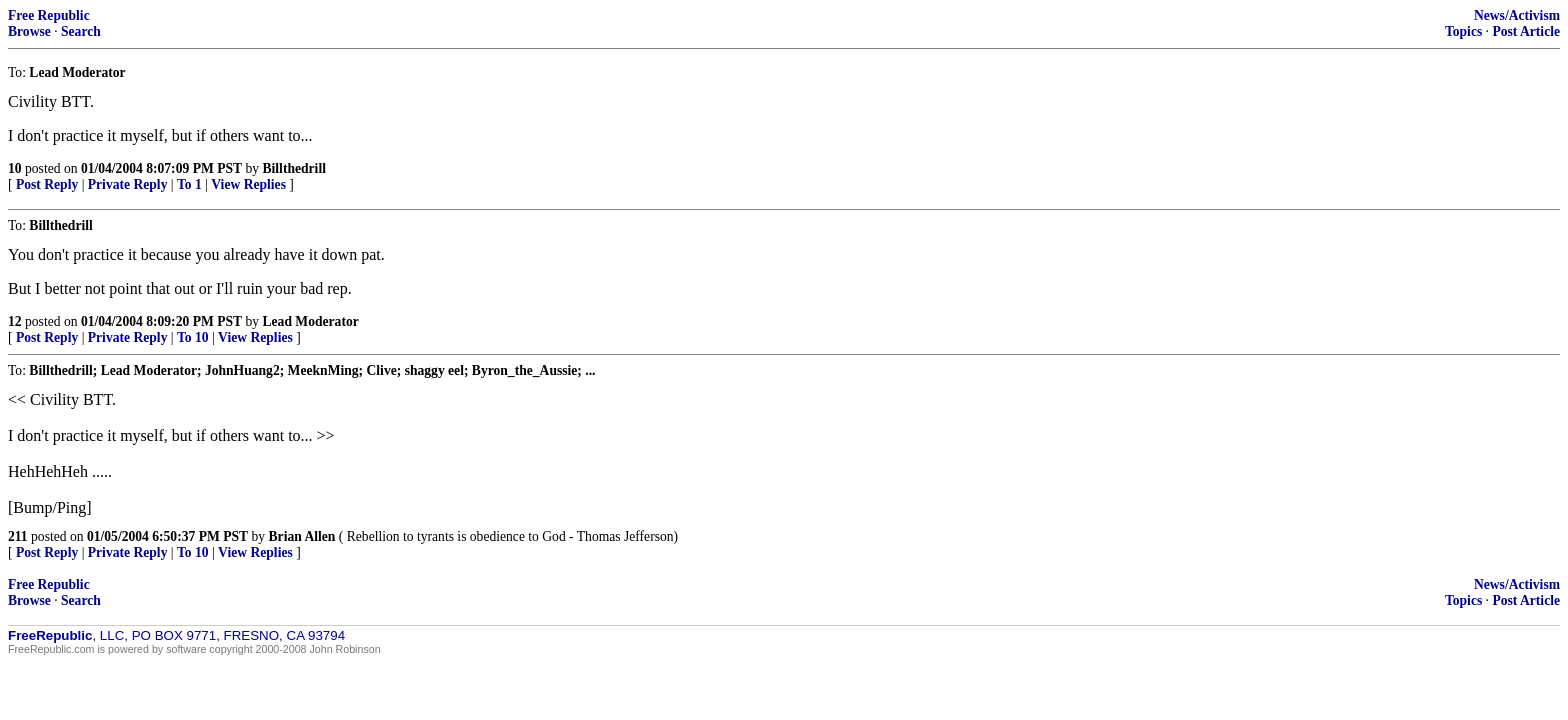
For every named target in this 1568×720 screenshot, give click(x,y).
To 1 (189, 184)
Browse (29, 31)
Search (81, 31)
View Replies (248, 184)
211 (18, 536)
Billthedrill (294, 168)
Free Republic (49, 15)
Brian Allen (302, 536)
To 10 (193, 337)
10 (15, 168)
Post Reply (47, 184)
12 (15, 321)
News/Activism (1517, 15)
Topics (1463, 31)
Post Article (1526, 31)
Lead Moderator (311, 321)
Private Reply (128, 184)
